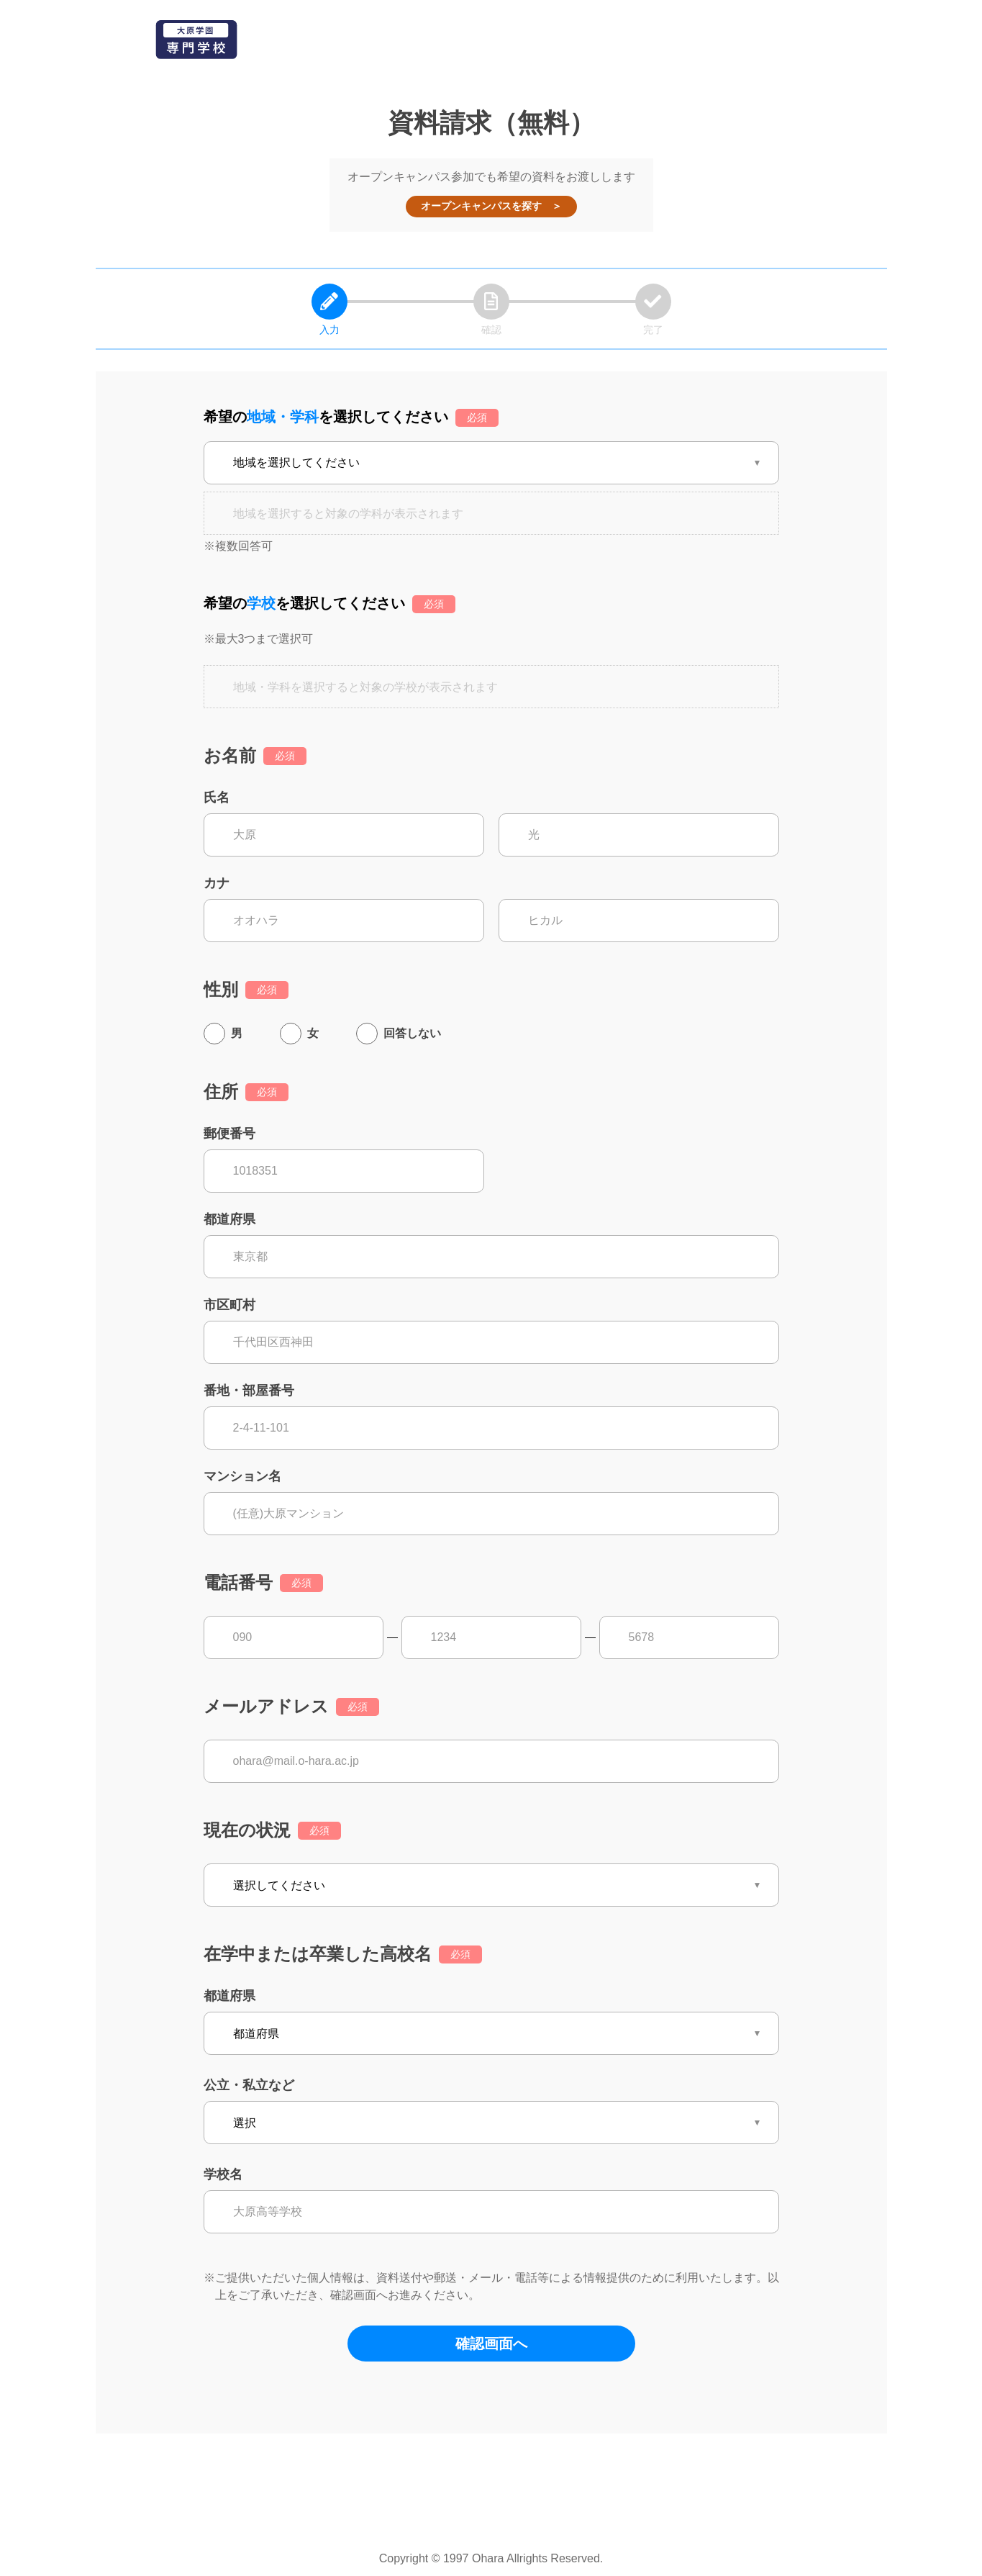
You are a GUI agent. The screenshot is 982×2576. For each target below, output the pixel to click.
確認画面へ (491, 2343)
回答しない (412, 1033)
